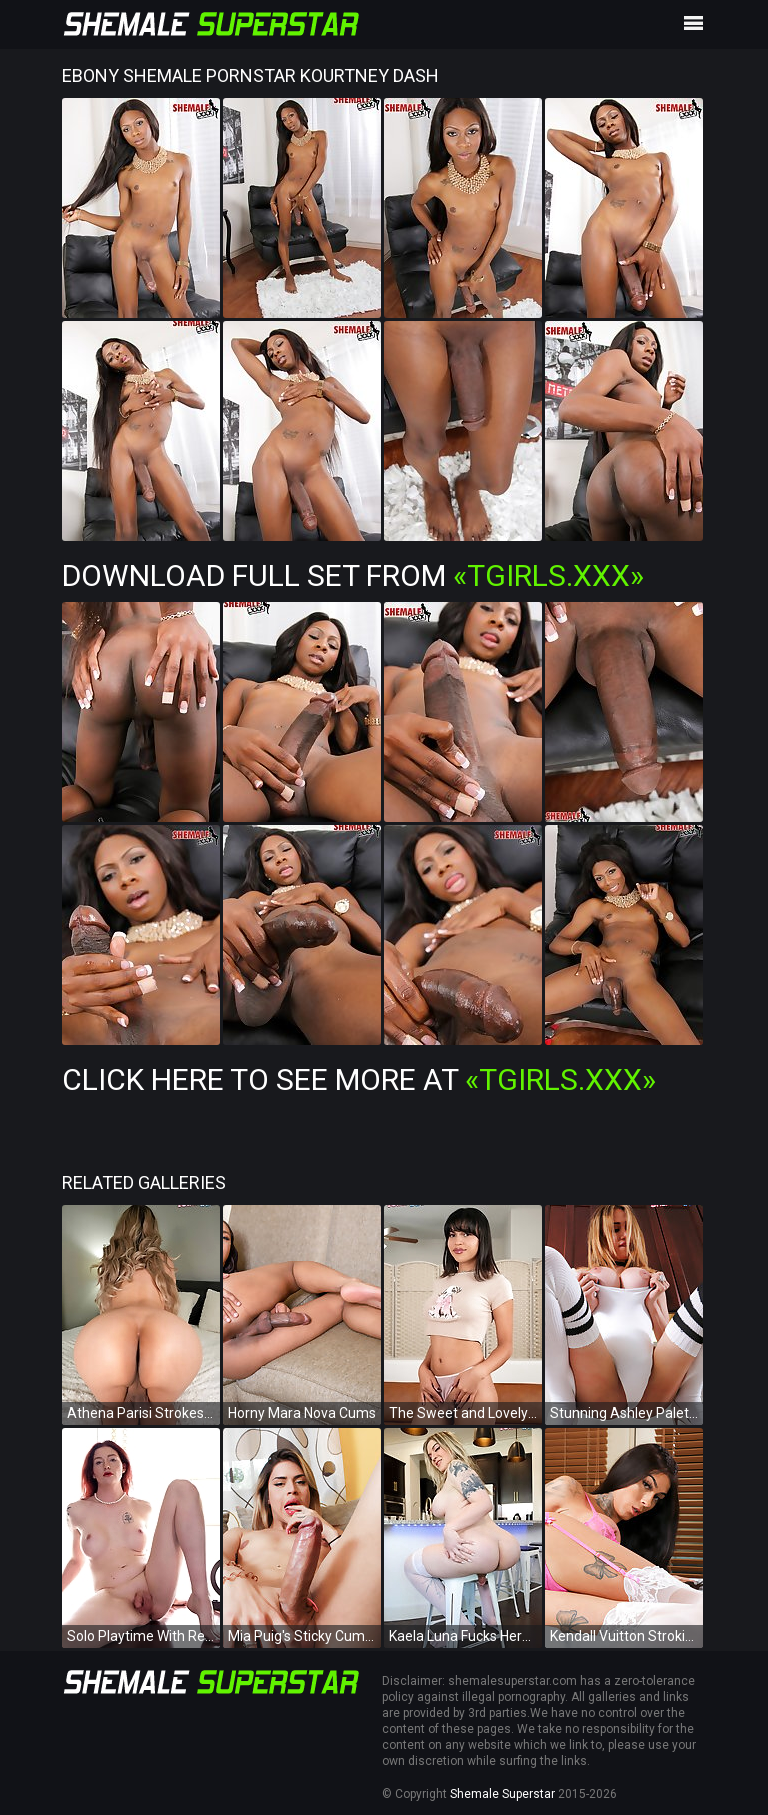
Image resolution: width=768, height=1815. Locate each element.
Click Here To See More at (359, 1079)
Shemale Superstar (502, 1794)
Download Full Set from (353, 575)
